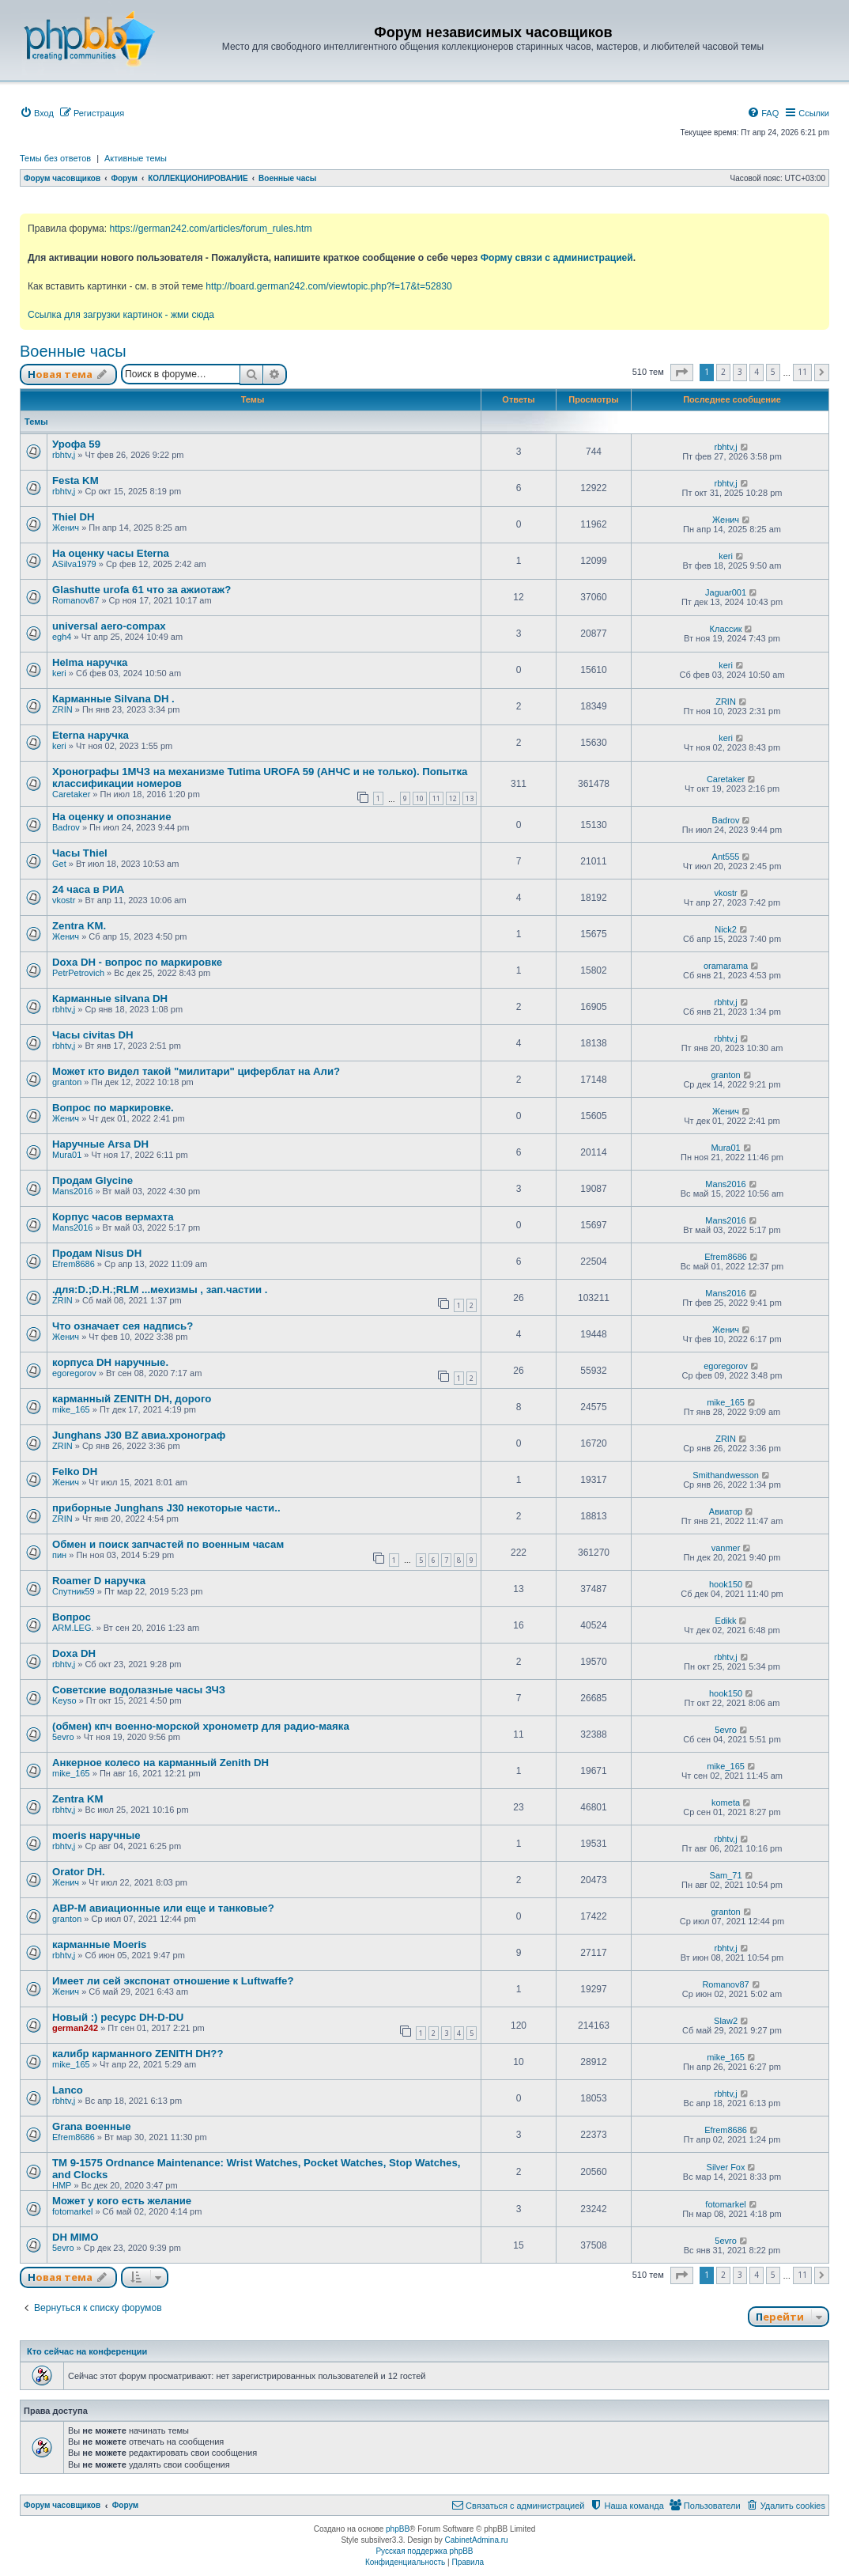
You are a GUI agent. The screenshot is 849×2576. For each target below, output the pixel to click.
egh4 (61, 636)
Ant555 (726, 856)
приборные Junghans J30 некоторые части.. (166, 1508)
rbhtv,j (63, 455)
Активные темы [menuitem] (135, 158)
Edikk (726, 1620)
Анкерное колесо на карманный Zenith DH (160, 1762)
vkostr (63, 900)
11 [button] (802, 371)
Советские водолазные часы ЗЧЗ (138, 1690)
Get (59, 863)
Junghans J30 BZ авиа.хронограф (138, 1435)
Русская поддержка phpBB (424, 2551)
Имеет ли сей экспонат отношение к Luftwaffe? (172, 1981)
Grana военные (91, 2126)
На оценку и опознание (112, 817)
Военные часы (73, 351)
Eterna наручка (90, 735)
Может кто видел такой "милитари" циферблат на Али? (196, 1071)
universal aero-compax (109, 626)
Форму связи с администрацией (557, 257)
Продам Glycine (92, 1180)
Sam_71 (726, 1875)
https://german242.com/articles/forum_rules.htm (210, 228)
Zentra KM (77, 1799)
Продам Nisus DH (97, 1253)
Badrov (66, 827)
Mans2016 (72, 1191)
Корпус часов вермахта (112, 1217)
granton (66, 1082)
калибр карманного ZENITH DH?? (137, 2054)
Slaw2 (726, 2021)
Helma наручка (89, 662)
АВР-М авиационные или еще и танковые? (163, 1908)
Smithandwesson (725, 1475)
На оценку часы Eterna (110, 553)
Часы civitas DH (93, 1035)
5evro (63, 1737)
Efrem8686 (73, 1264)
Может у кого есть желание (121, 2201)
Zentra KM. (79, 926)
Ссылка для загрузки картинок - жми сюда (121, 314)
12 (453, 798)
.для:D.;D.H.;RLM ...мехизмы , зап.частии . (159, 1290)
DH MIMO (75, 2237)
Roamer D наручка (98, 1581)
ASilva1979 (74, 564)
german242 (75, 2028)
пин (59, 1555)
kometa (725, 1802)
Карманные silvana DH (110, 998)
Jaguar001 (725, 592)
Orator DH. (78, 1872)
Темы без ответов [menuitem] (55, 158)
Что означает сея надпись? (122, 1326)
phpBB (397, 2529)
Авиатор (725, 1511)
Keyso (64, 1700)
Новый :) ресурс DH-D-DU (117, 2017)
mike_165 (71, 1409)
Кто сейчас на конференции (87, 2351)
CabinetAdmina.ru (476, 2540)
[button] (681, 372)
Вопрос (71, 1617)
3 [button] (740, 371)
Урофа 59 (76, 444)
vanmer (726, 1548)
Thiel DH (73, 517)
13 (470, 798)
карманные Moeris (99, 1944)
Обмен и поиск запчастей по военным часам (168, 1544)
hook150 (725, 1584)
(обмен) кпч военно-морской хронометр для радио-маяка (200, 1726)
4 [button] (756, 371)
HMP (61, 2185)
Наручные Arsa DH (100, 1144)
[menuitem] (37, 113)
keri (726, 556)
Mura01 (66, 1154)
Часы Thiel (80, 853)
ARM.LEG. (73, 1627)
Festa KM (75, 480)
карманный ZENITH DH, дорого (131, 1399)
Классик (726, 629)
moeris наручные (96, 1835)
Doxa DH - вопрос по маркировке (137, 962)
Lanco (67, 2090)
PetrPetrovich (78, 973)
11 (436, 798)
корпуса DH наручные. (110, 1362)
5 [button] (773, 371)
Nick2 (726, 929)
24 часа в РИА (88, 889)
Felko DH (74, 1471)
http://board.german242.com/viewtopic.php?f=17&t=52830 (328, 286)
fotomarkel (72, 2211)
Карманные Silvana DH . (113, 699)
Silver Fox (726, 2167)
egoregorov (74, 1373)
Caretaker (71, 794)
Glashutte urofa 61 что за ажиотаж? (141, 590)
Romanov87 (75, 600)
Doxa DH (74, 1653)
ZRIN (62, 709)
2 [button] (723, 371)
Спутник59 (73, 1591)
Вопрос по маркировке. (113, 1108)
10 (420, 798)
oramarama (726, 965)
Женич (65, 527)
